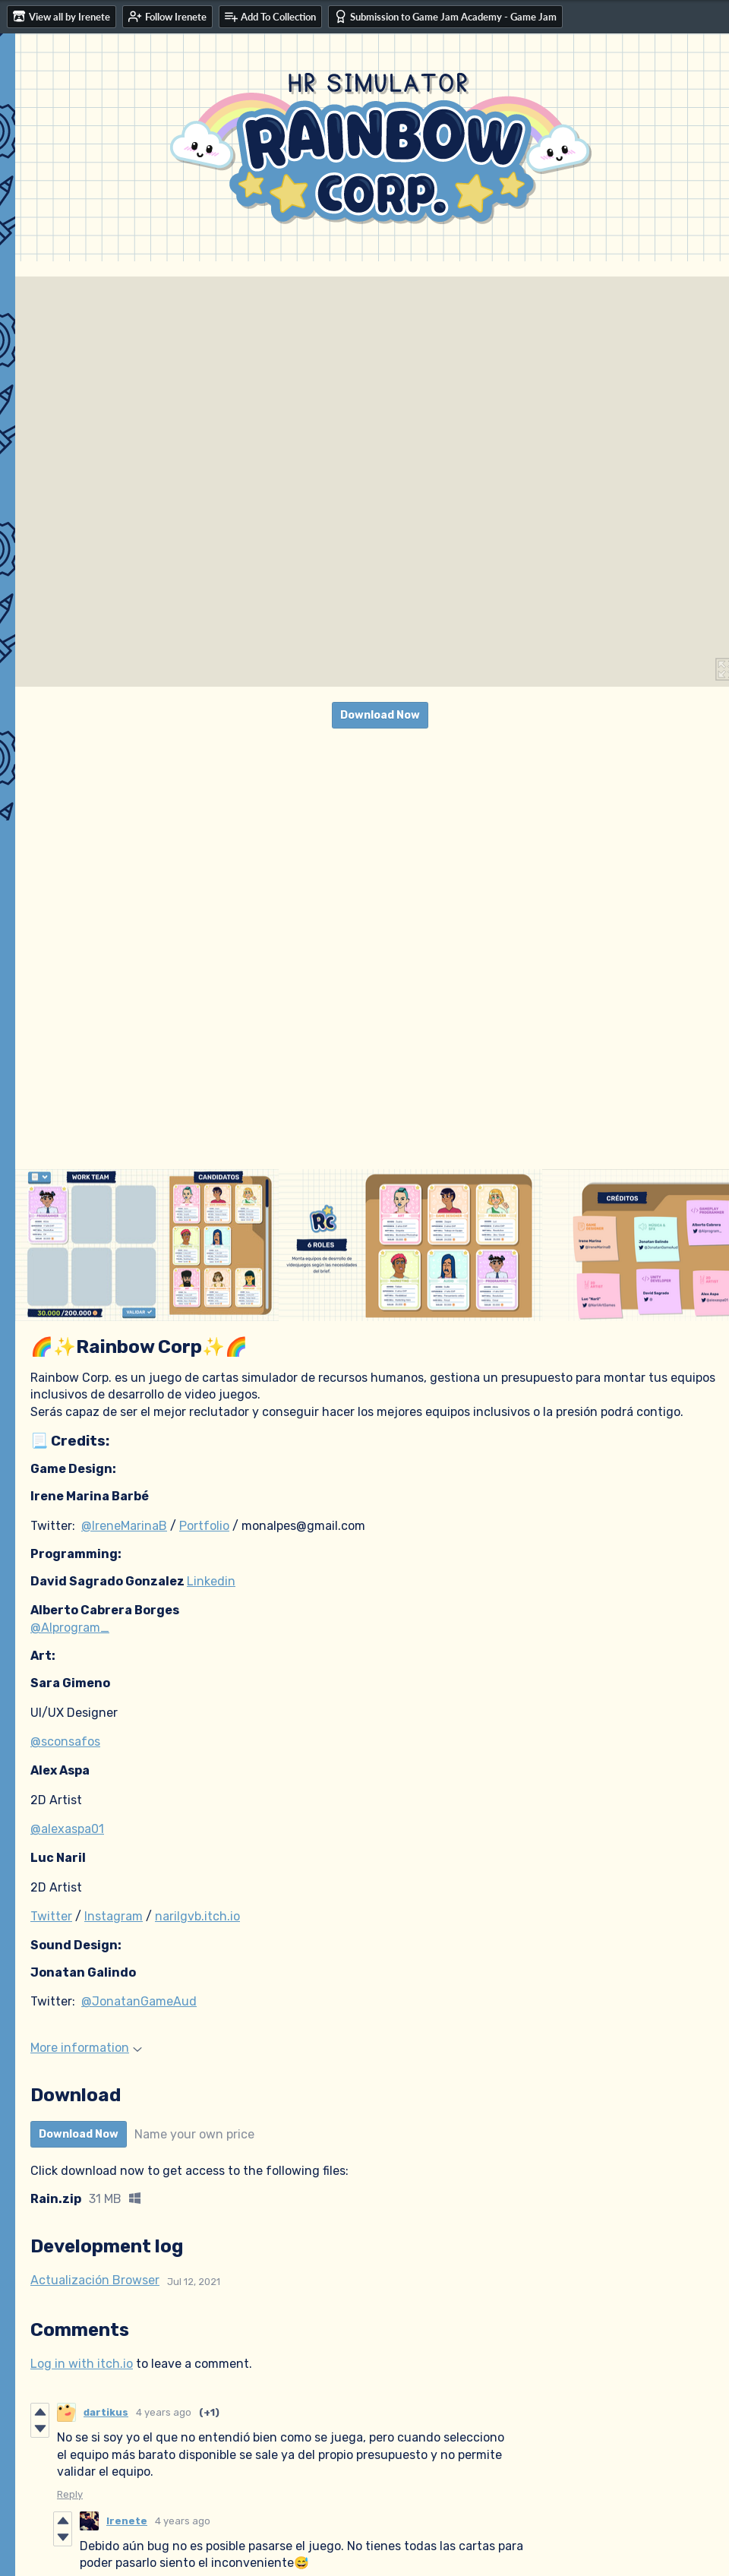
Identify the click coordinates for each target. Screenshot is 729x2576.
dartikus (106, 2412)
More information (86, 2047)
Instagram (113, 1916)
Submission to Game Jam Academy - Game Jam (445, 16)
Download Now (380, 715)
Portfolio (204, 1526)
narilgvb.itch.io (197, 1916)
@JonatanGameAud (139, 2001)
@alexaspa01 (67, 1829)
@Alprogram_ (69, 1627)
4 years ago (163, 2412)
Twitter (51, 1916)
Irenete (126, 2521)
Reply (70, 2494)
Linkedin (211, 1581)
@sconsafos (65, 1741)
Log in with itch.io (81, 2363)
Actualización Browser (94, 2280)
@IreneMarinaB (124, 1526)
